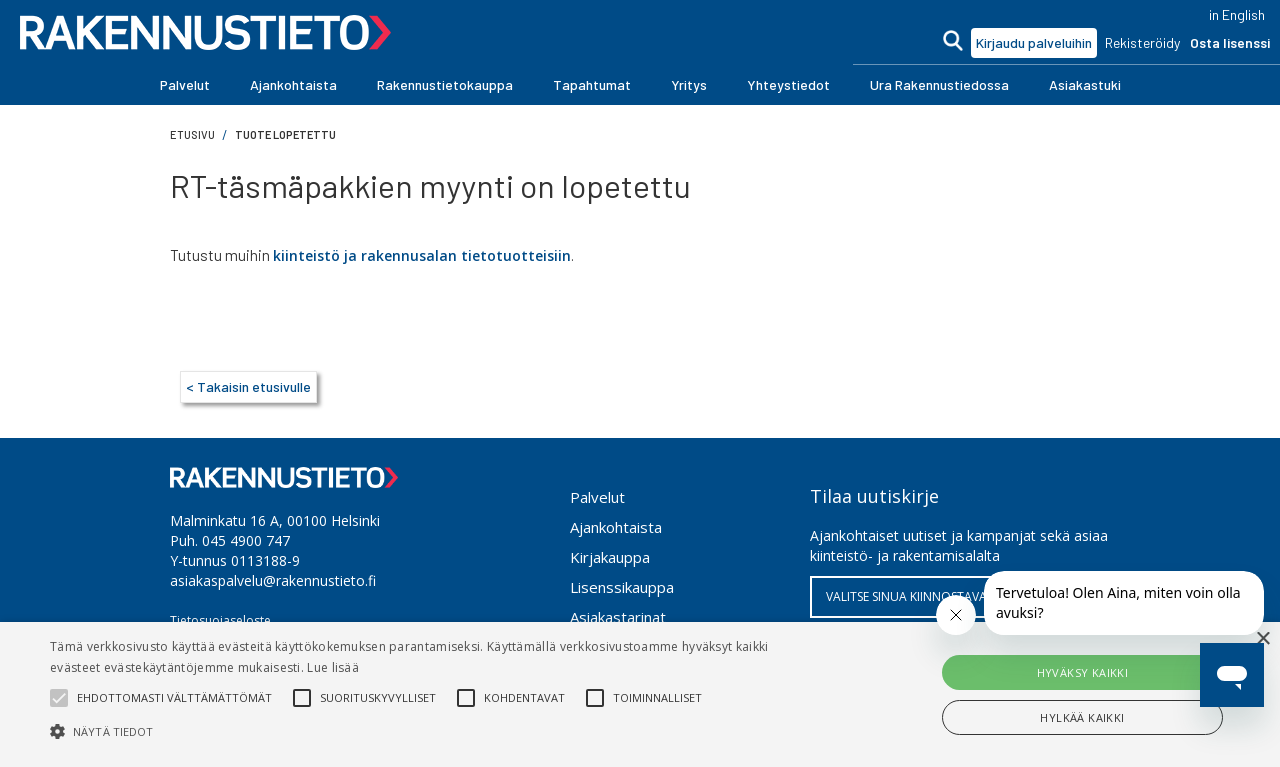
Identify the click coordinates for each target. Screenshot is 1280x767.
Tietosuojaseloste (220, 620)
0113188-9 (265, 560)
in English (1237, 14)
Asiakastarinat (618, 617)
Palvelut (597, 497)
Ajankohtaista (616, 527)
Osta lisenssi (1230, 42)
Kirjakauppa (610, 557)
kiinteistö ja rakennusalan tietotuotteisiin (422, 255)
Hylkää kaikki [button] (1082, 717)
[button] (185, 85)
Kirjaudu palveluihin (1034, 42)
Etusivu (192, 134)
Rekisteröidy (1142, 42)
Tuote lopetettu (285, 134)
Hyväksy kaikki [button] (1083, 672)
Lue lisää (333, 667)
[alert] (640, 694)
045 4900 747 (246, 540)
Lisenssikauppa (622, 587)
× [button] (1262, 639)
